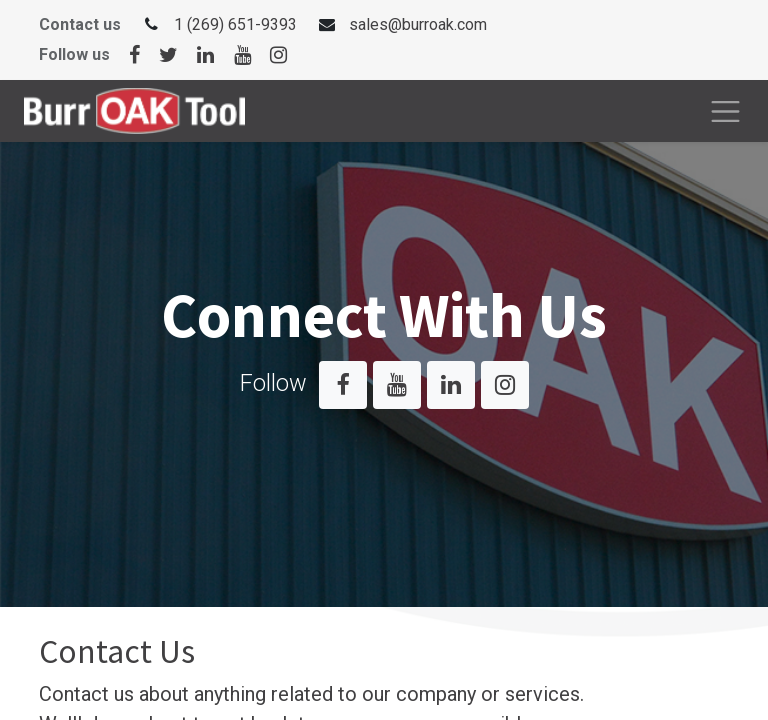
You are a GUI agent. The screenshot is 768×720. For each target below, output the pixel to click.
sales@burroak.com (418, 24)
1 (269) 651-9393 (235, 24)
